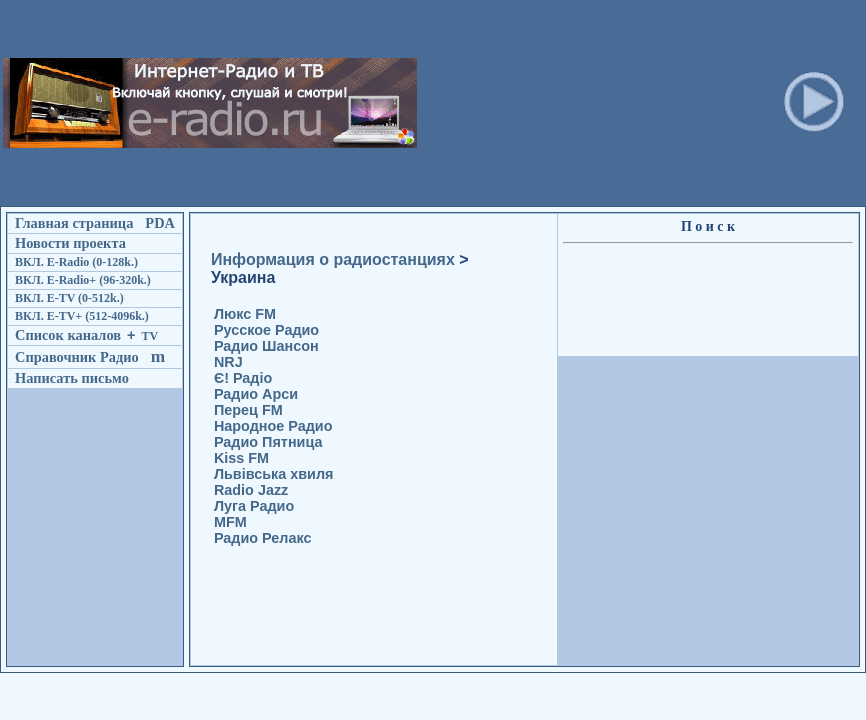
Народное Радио (273, 426)
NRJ (228, 362)
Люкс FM (245, 314)
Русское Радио (266, 330)
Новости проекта (70, 243)
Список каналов (68, 335)
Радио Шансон (266, 346)
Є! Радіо (243, 378)
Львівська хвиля (274, 474)
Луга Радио (254, 506)
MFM (230, 522)
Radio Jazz (251, 490)
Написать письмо (72, 378)
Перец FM (248, 410)
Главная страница (74, 223)
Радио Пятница (268, 442)
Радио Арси (256, 394)
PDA (160, 223)
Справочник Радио (77, 357)
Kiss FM (241, 458)
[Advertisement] (544, 103)
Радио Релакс (263, 538)
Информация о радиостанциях (333, 259)
